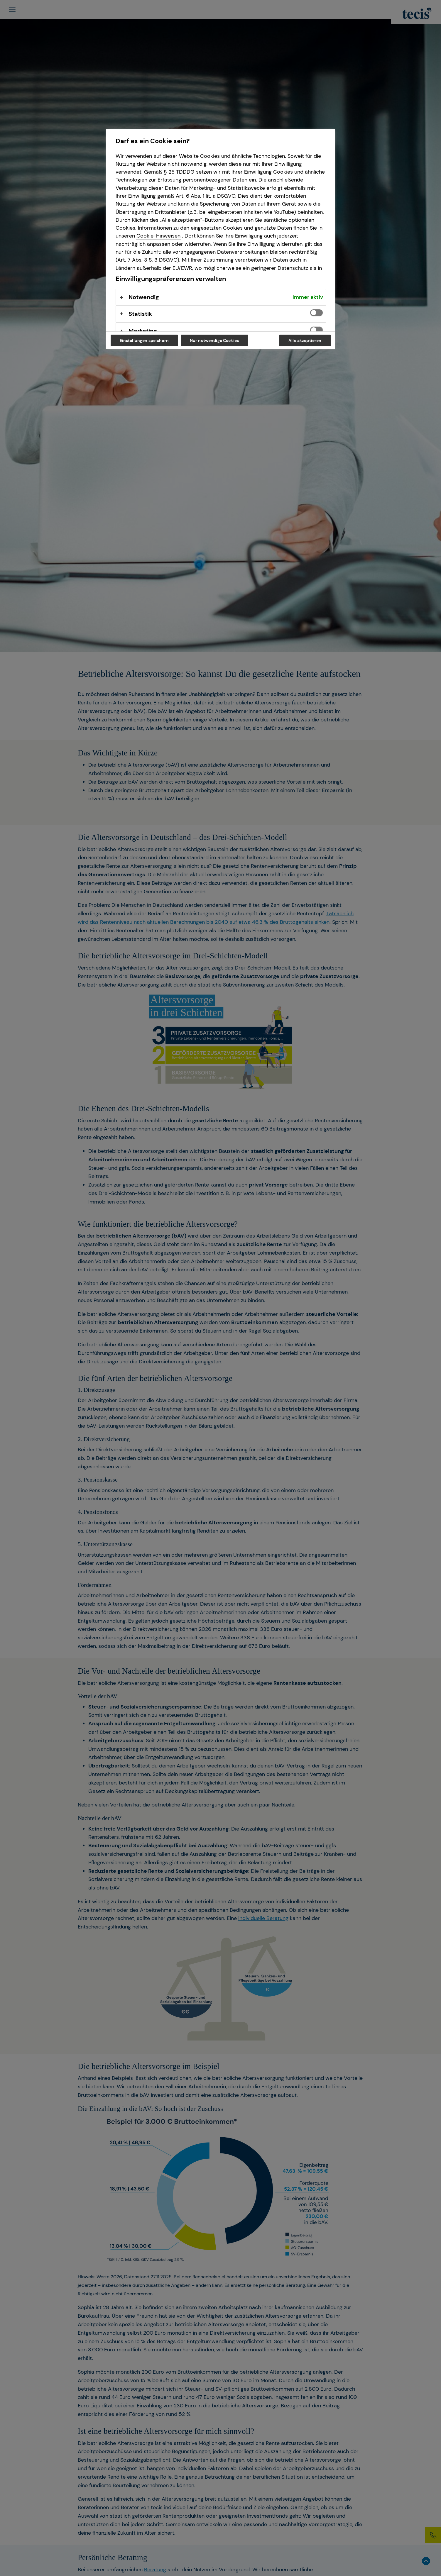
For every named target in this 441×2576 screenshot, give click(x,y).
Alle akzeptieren (304, 340)
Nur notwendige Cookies (214, 340)
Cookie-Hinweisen (158, 235)
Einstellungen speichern (144, 340)
